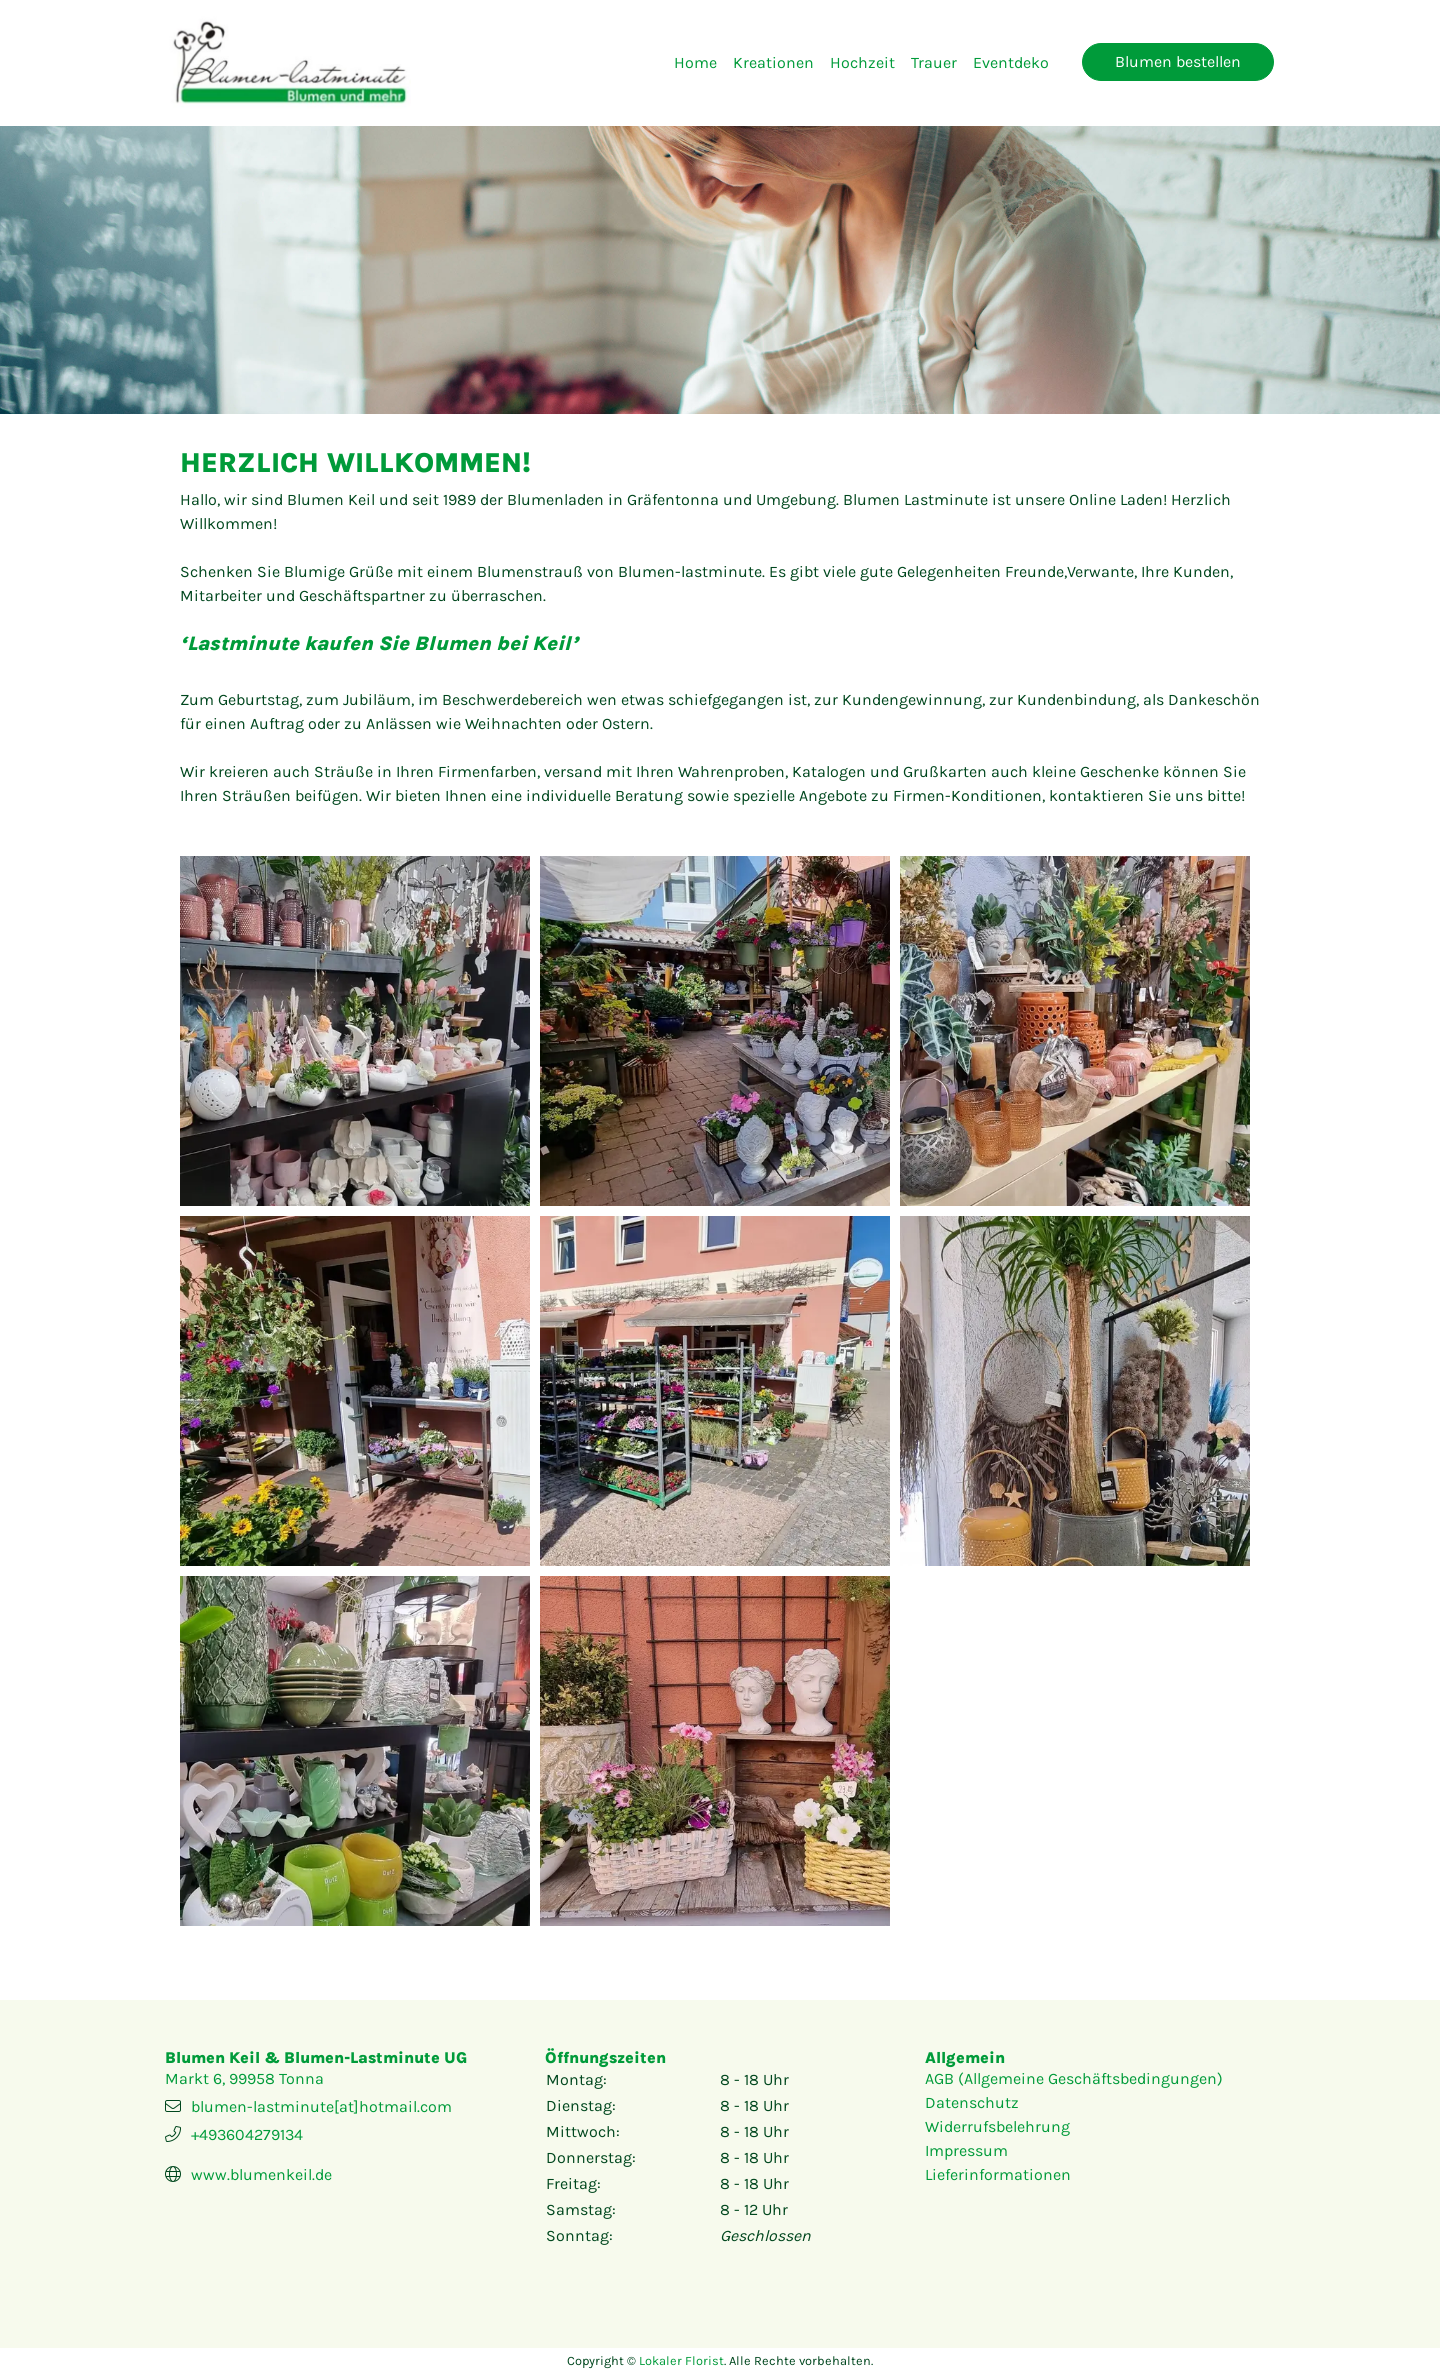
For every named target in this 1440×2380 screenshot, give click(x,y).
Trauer (934, 62)
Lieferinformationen (998, 2174)
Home (695, 62)
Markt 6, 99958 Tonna (244, 2078)
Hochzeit (862, 62)
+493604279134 (247, 2134)
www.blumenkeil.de (261, 2174)
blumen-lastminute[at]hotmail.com (321, 2106)
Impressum (966, 2150)
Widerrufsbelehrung (997, 2126)
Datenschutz (972, 2102)
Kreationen (773, 62)
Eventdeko (1011, 62)
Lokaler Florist (681, 2360)
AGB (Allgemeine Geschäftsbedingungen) (1074, 2078)
